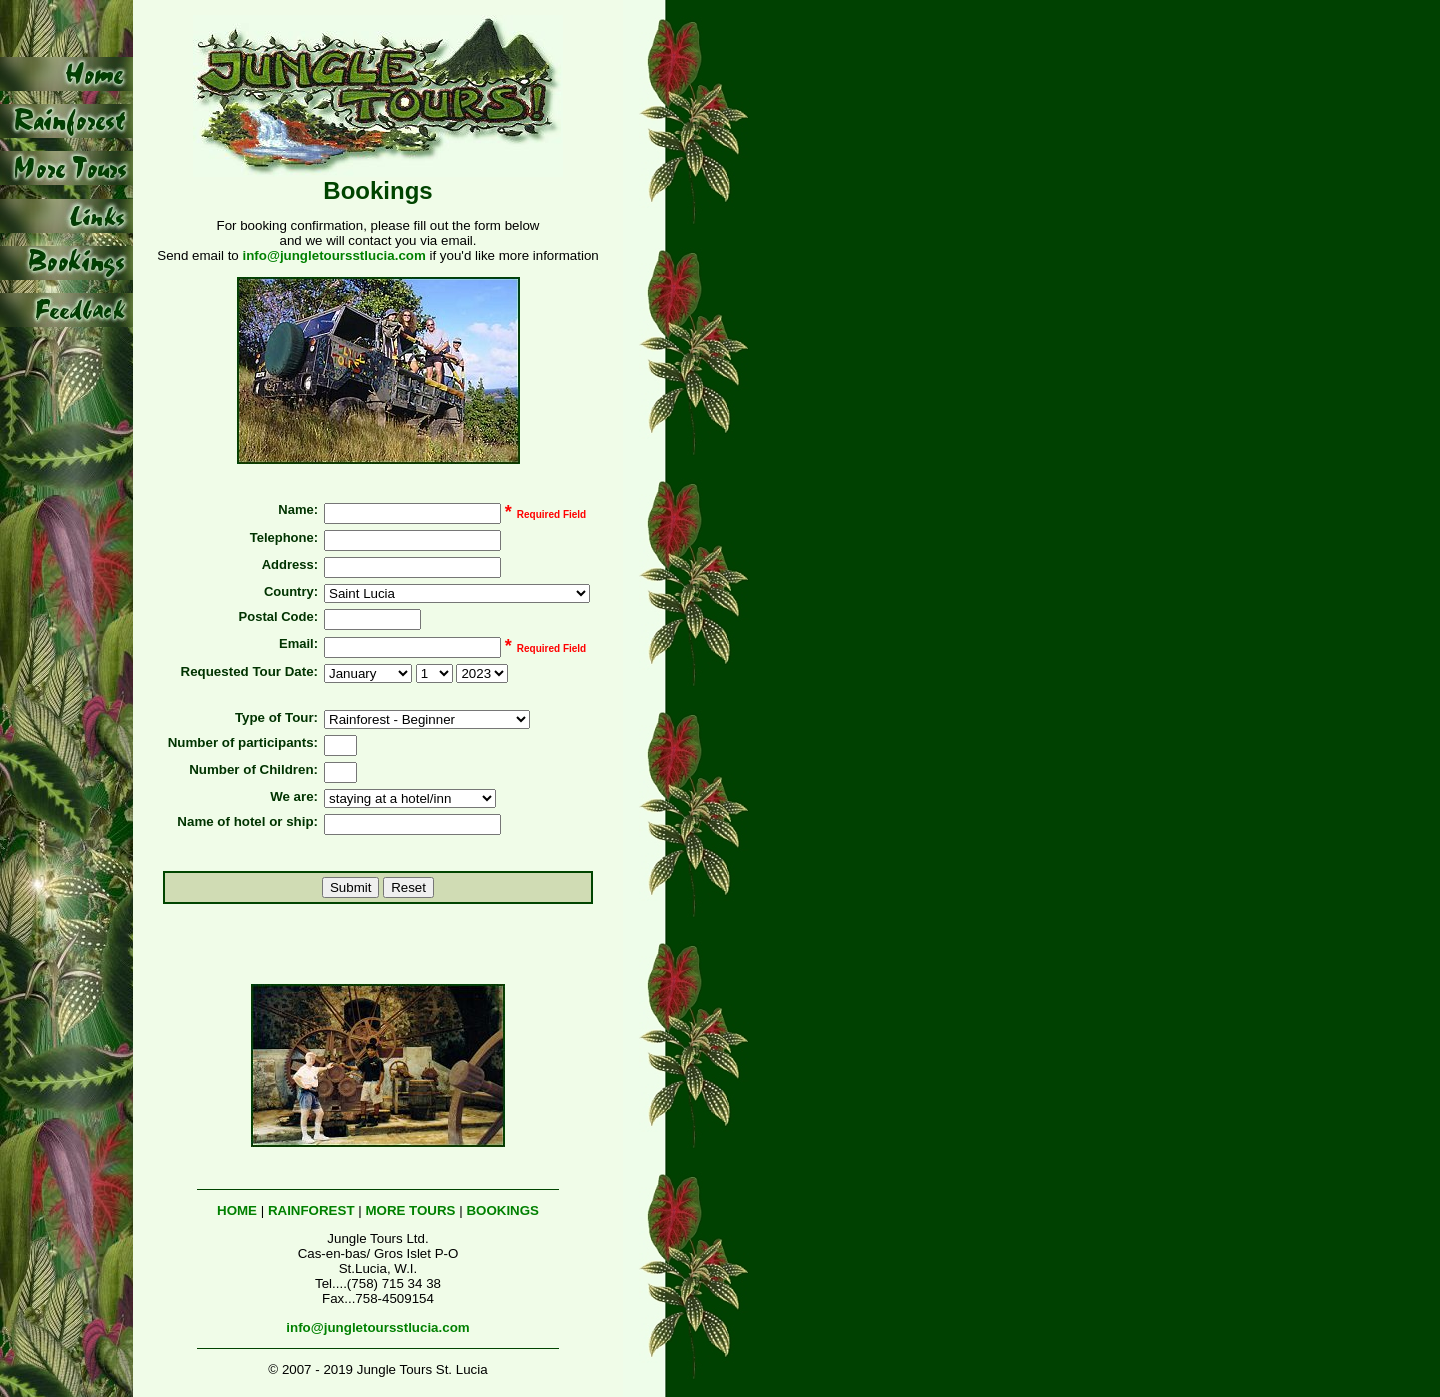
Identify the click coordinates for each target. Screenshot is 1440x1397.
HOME (237, 1210)
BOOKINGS (502, 1210)
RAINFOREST (311, 1210)
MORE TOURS (410, 1210)
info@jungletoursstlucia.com (333, 255)
